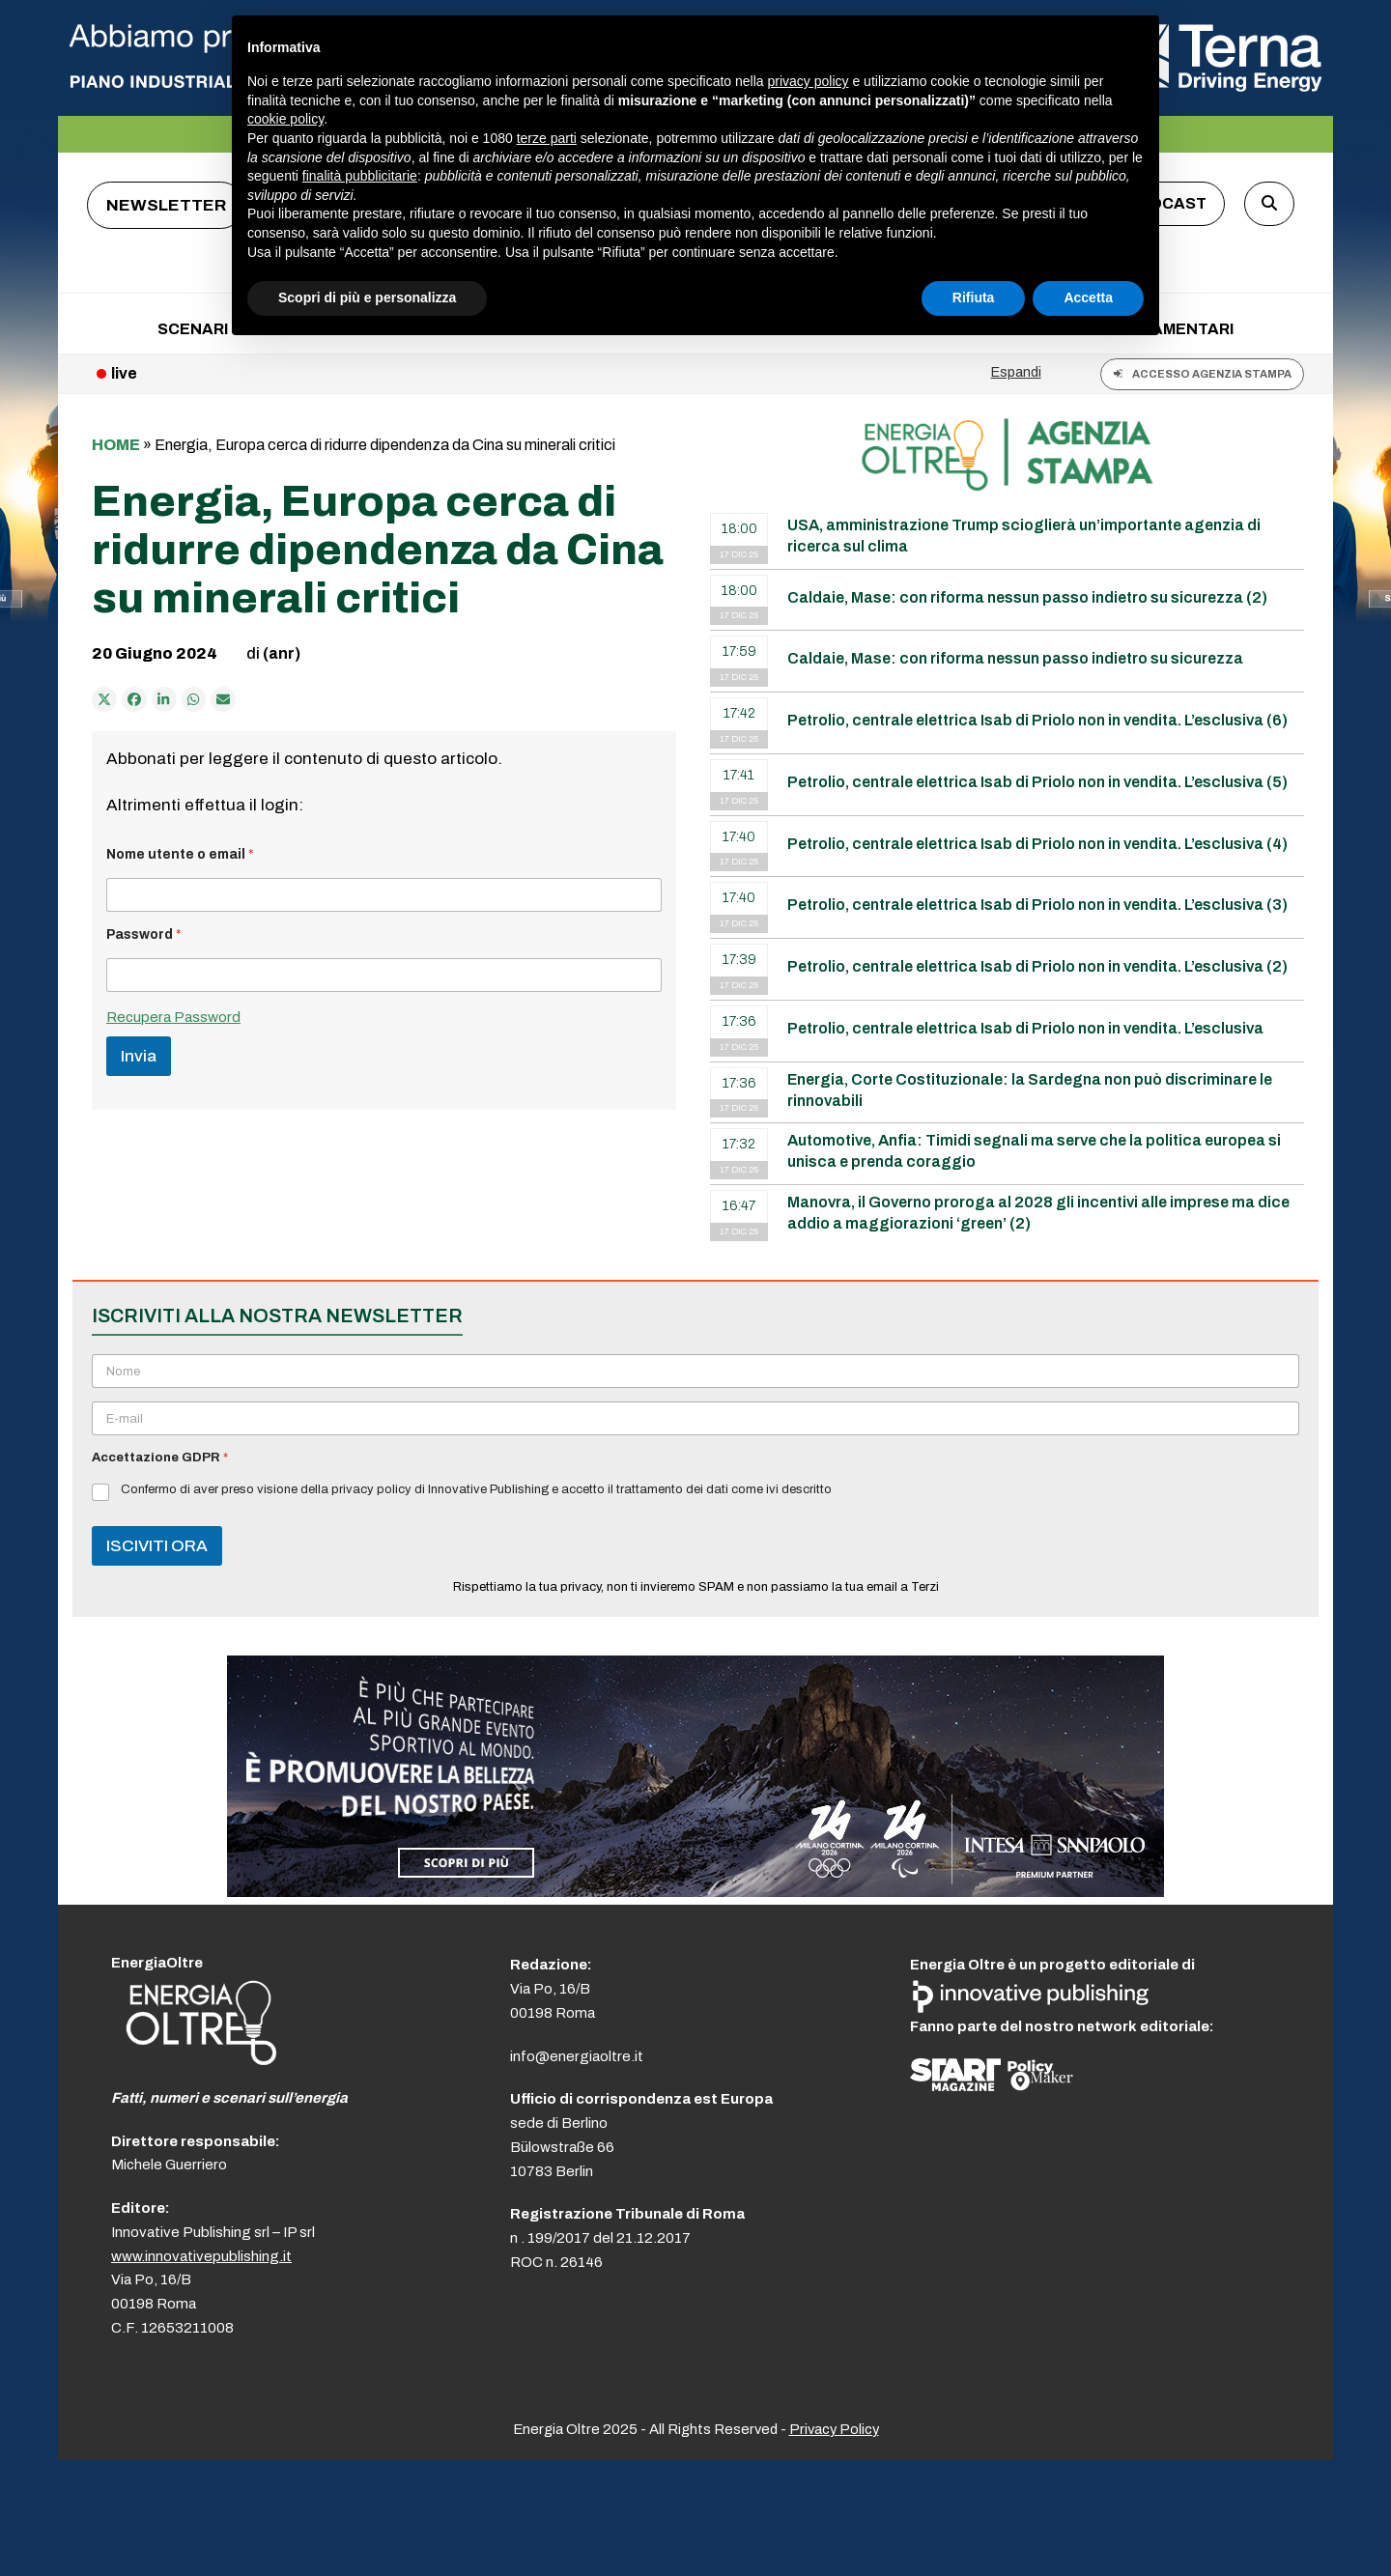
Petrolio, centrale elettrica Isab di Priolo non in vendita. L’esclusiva (1025, 1028)
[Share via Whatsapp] (194, 699)
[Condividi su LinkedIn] (164, 699)
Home (116, 445)
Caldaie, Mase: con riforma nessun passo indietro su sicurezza (1015, 658)
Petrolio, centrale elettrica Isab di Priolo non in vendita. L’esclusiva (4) (1037, 843)
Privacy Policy (834, 2429)
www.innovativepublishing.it (201, 2256)
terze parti (547, 138)
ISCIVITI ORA (157, 1546)
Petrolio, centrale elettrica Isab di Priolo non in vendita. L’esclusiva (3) (1037, 904)
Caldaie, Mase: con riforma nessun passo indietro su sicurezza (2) (1027, 597)
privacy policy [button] (808, 81)
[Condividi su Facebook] (134, 699)
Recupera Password (173, 1017)
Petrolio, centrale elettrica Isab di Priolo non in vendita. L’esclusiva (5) (1037, 782)
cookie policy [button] (285, 119)
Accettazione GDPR (160, 1457)
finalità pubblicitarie (359, 176)
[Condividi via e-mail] (223, 699)
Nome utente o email (180, 854)
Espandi (1016, 372)
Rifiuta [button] (973, 297)
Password (144, 934)
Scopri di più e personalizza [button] (367, 297)
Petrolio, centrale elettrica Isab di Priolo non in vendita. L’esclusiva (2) (1037, 966)
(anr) (281, 653)
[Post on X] (104, 699)
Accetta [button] (1088, 297)
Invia (138, 1056)
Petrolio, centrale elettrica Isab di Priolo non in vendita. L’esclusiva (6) (1037, 720)
